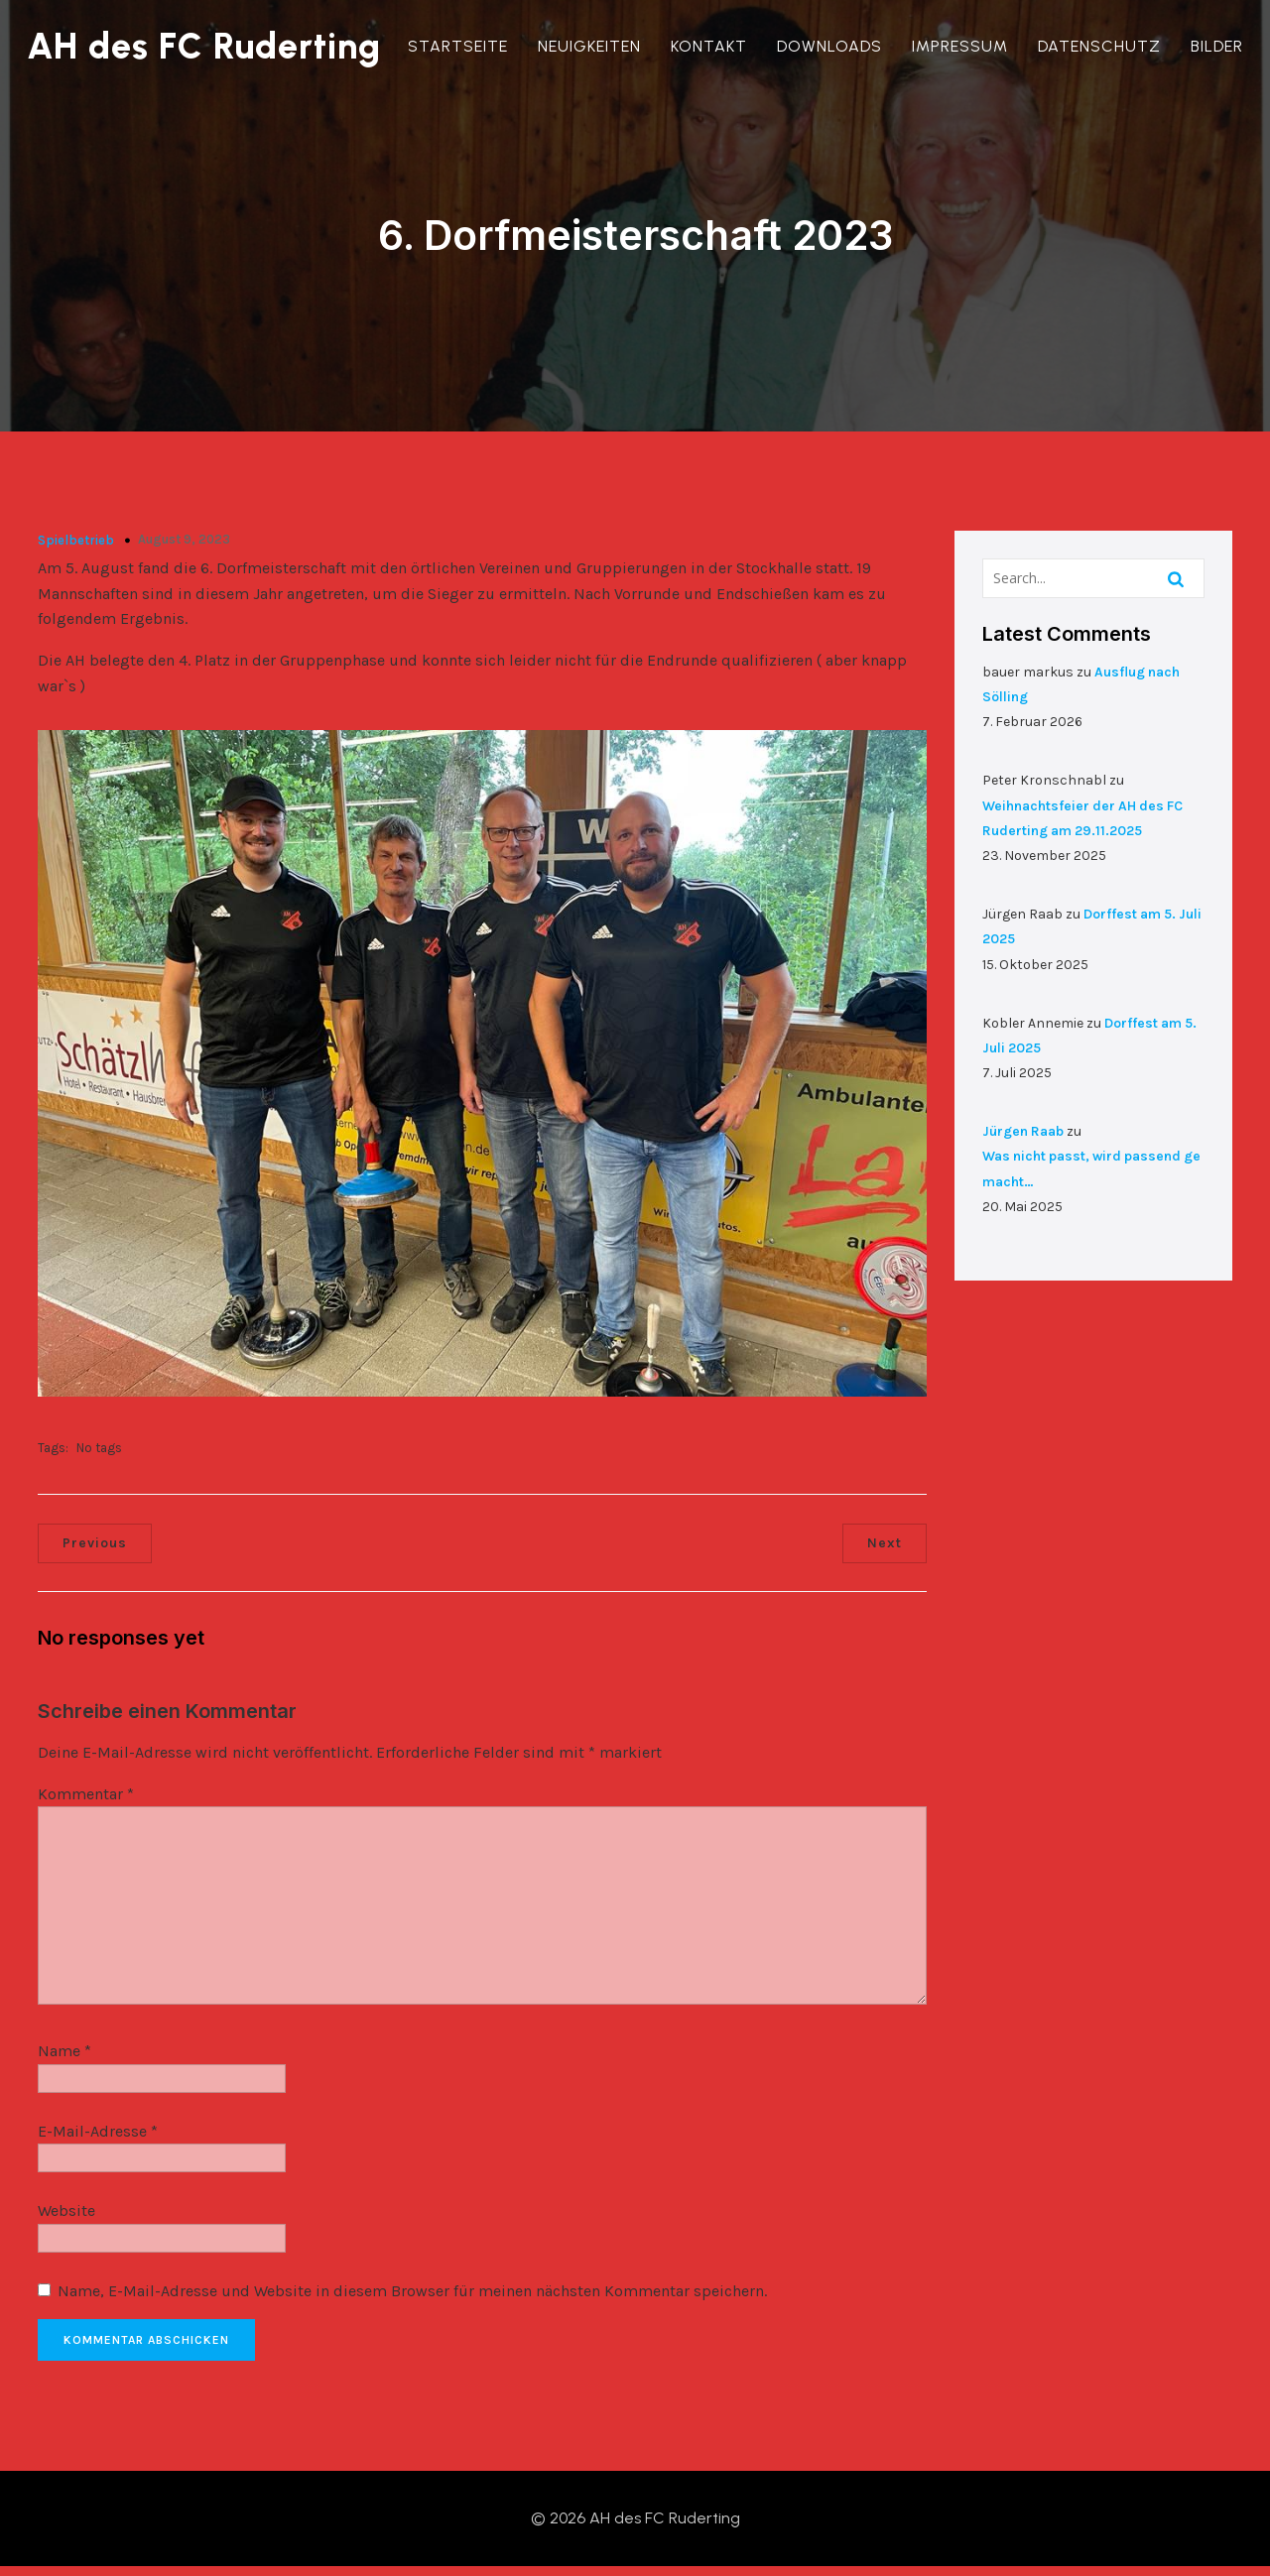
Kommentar (87, 1793)
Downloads (832, 46)
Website (67, 2210)
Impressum (963, 46)
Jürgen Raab (1026, 1125)
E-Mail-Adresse (99, 2131)
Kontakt (712, 46)
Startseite (461, 46)
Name (65, 2050)
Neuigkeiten (592, 46)
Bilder (1220, 46)
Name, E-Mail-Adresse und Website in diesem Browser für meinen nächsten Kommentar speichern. (413, 2290)
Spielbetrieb (77, 536)
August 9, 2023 (185, 535)
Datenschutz (1102, 46)
